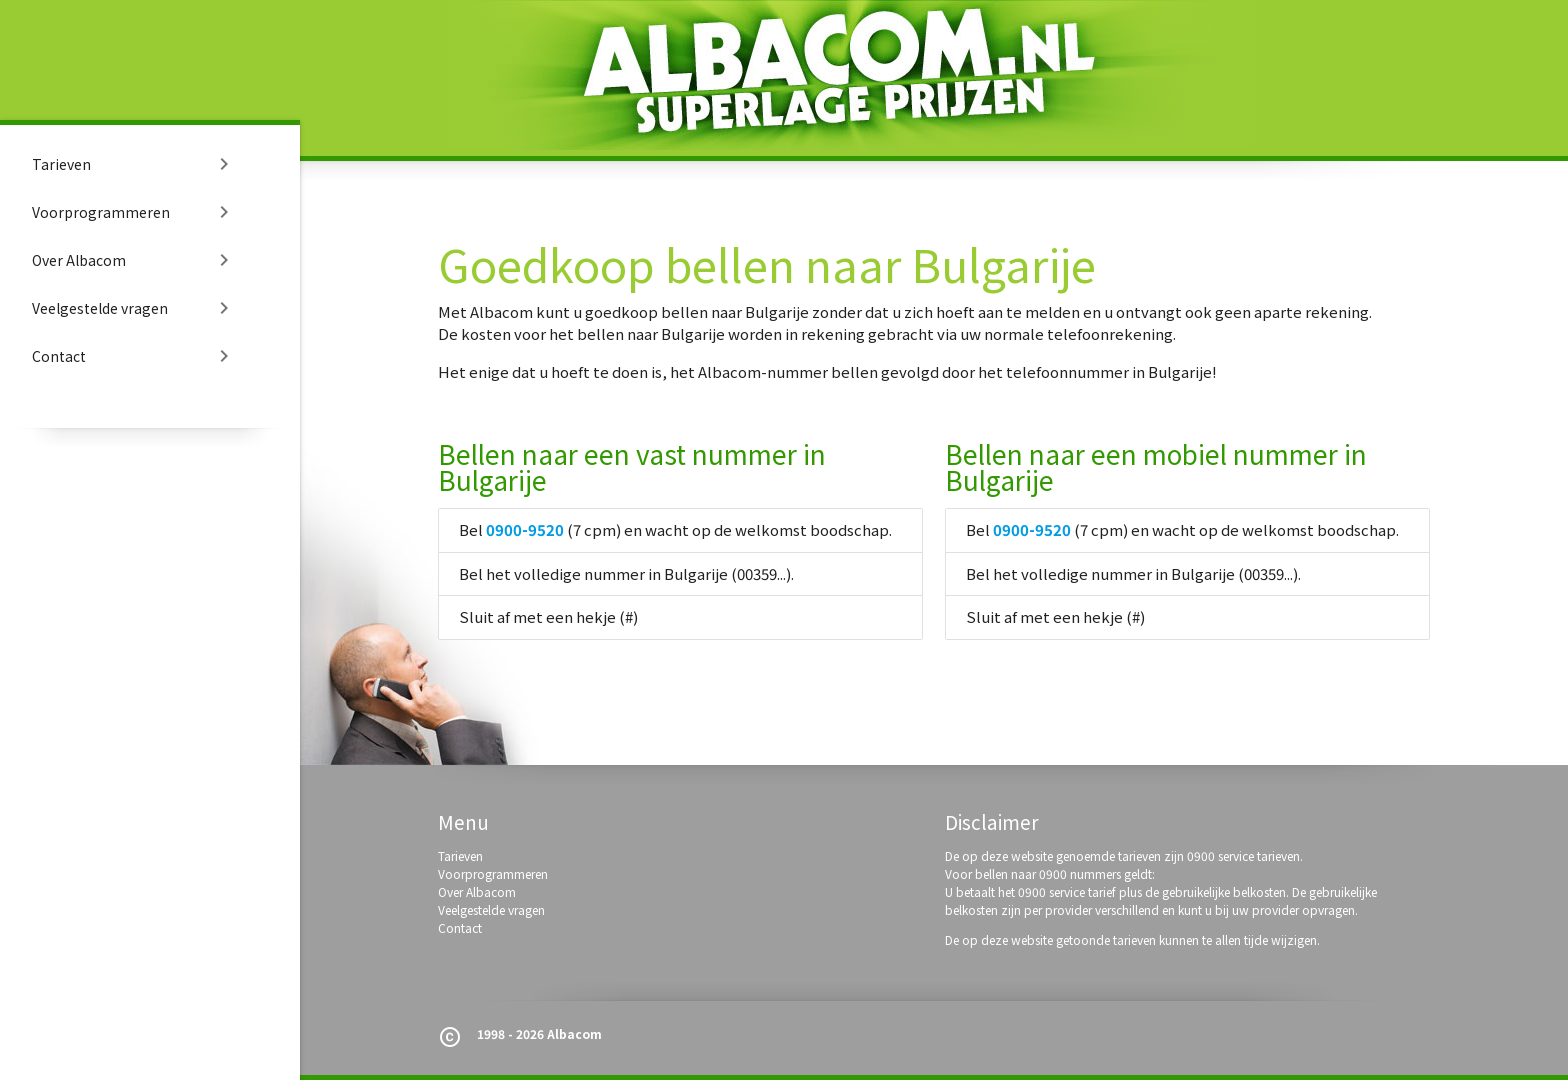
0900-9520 (525, 529)
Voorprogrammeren (134, 212)
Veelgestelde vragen (134, 308)
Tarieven (134, 164)
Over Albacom (134, 260)
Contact (134, 356)
